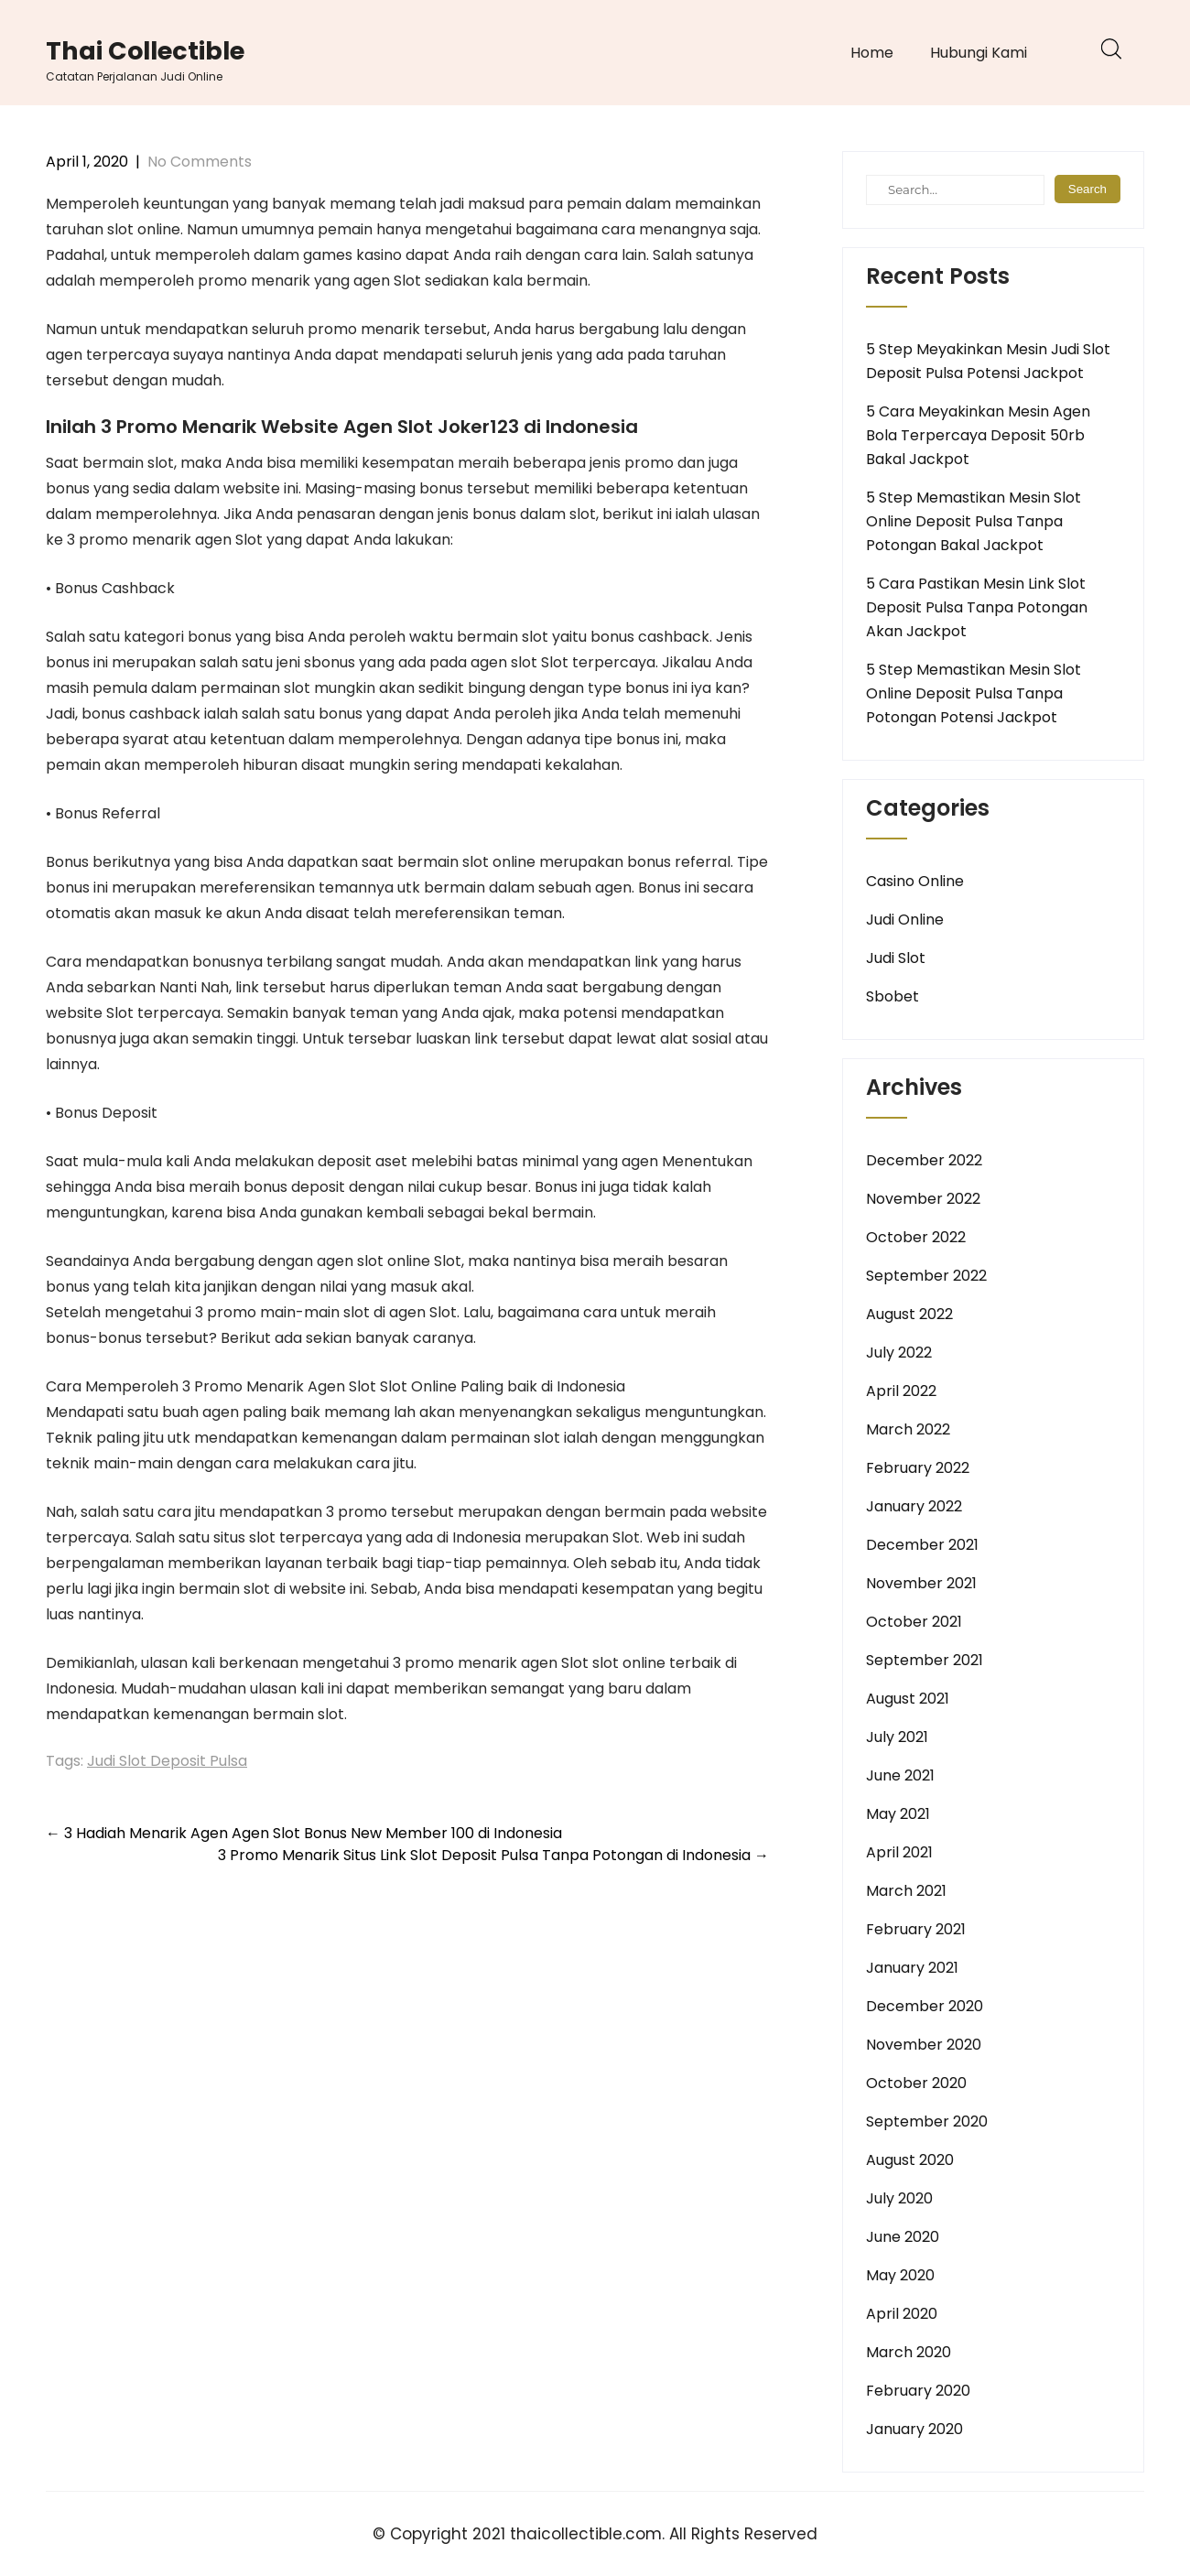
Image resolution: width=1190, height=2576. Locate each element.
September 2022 (926, 1275)
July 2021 (897, 1737)
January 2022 (914, 1506)
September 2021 (924, 1660)
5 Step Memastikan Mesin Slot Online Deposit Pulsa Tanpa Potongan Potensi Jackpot (973, 693)
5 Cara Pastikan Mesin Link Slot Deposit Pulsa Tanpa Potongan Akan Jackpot (976, 607)
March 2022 (908, 1429)
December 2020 (924, 2006)
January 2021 (912, 1967)
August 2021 (907, 1698)
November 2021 (921, 1583)
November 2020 (923, 2044)
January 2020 (914, 2429)
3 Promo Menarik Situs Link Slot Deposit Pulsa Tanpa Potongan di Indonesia (493, 1855)
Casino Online (915, 881)
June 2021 (900, 1775)
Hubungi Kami (978, 52)
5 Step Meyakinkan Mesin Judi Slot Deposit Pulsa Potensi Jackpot (988, 361)
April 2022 (901, 1391)
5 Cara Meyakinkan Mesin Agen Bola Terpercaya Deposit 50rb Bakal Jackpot (978, 435)
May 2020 (900, 2275)
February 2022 (917, 1467)
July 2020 (899, 2198)
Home (871, 52)
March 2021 (906, 1890)
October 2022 (916, 1237)
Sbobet (892, 996)
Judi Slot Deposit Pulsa (167, 1760)
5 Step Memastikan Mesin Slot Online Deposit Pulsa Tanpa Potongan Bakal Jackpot (973, 521)
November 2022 (923, 1198)
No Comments (199, 161)
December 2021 (922, 1544)
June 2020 (902, 2236)
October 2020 (916, 2083)
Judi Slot (895, 958)
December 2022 (924, 1160)
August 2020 (910, 2159)
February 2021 (916, 1929)
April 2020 (901, 2313)
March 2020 (908, 2352)
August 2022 (909, 1314)
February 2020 (918, 2390)
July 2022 (899, 1352)
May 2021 (898, 1813)
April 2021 (899, 1852)
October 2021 (914, 1621)
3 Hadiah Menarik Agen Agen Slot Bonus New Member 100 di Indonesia (304, 1833)
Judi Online (905, 919)
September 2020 (927, 2121)
